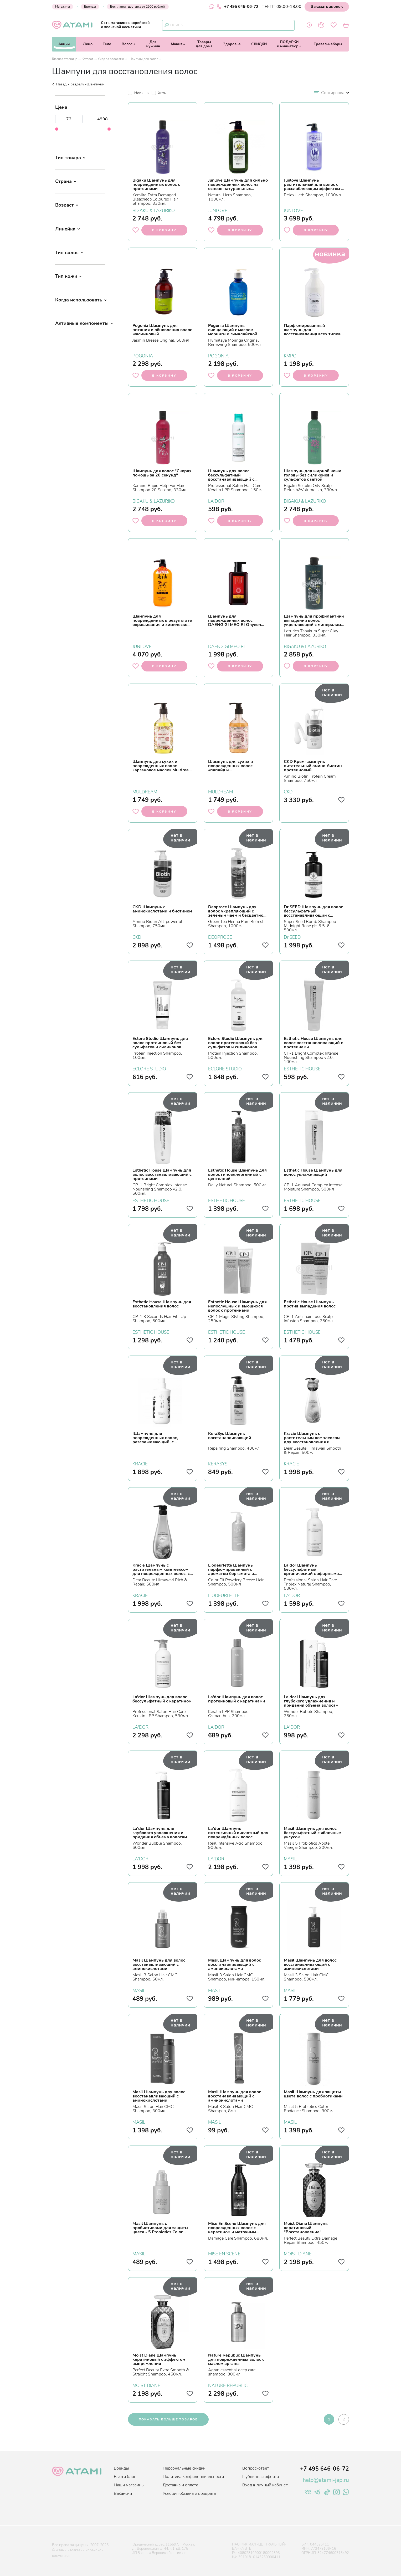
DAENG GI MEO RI (226, 646)
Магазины (62, 6)
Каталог (87, 59)
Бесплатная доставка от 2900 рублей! (138, 6)
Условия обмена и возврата (189, 2493)
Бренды (90, 6)
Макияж (178, 44)
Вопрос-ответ (255, 2468)
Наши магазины (129, 2485)
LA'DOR (216, 500)
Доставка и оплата (180, 2485)
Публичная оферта (260, 2477)
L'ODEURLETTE (224, 1595)
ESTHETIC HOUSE (302, 1068)
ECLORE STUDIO (149, 1068)
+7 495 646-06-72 (237, 6)
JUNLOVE (217, 210)
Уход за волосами (111, 59)
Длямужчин (153, 44)
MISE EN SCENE (224, 2253)
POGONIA (142, 355)
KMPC (290, 355)
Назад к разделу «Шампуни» (78, 84)
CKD (288, 791)
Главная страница (64, 59)
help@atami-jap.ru (326, 2480)
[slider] (56, 129)
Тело (107, 44)
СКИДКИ (259, 44)
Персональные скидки (184, 2468)
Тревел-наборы (328, 44)
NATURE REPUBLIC (228, 2385)
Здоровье (232, 44)
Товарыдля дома (204, 44)
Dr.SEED (292, 936)
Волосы (128, 44)
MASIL (290, 1858)
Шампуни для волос (143, 59)
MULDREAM (144, 791)
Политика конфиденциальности (193, 2477)
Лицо (87, 44)
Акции (64, 44)
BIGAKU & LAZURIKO (153, 210)
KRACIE (140, 1463)
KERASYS (217, 1463)
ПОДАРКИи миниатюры (289, 44)
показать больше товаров (168, 2419)
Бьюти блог (125, 2477)
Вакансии (123, 2493)
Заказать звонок (327, 6)
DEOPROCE (220, 936)
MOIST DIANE (298, 2253)
